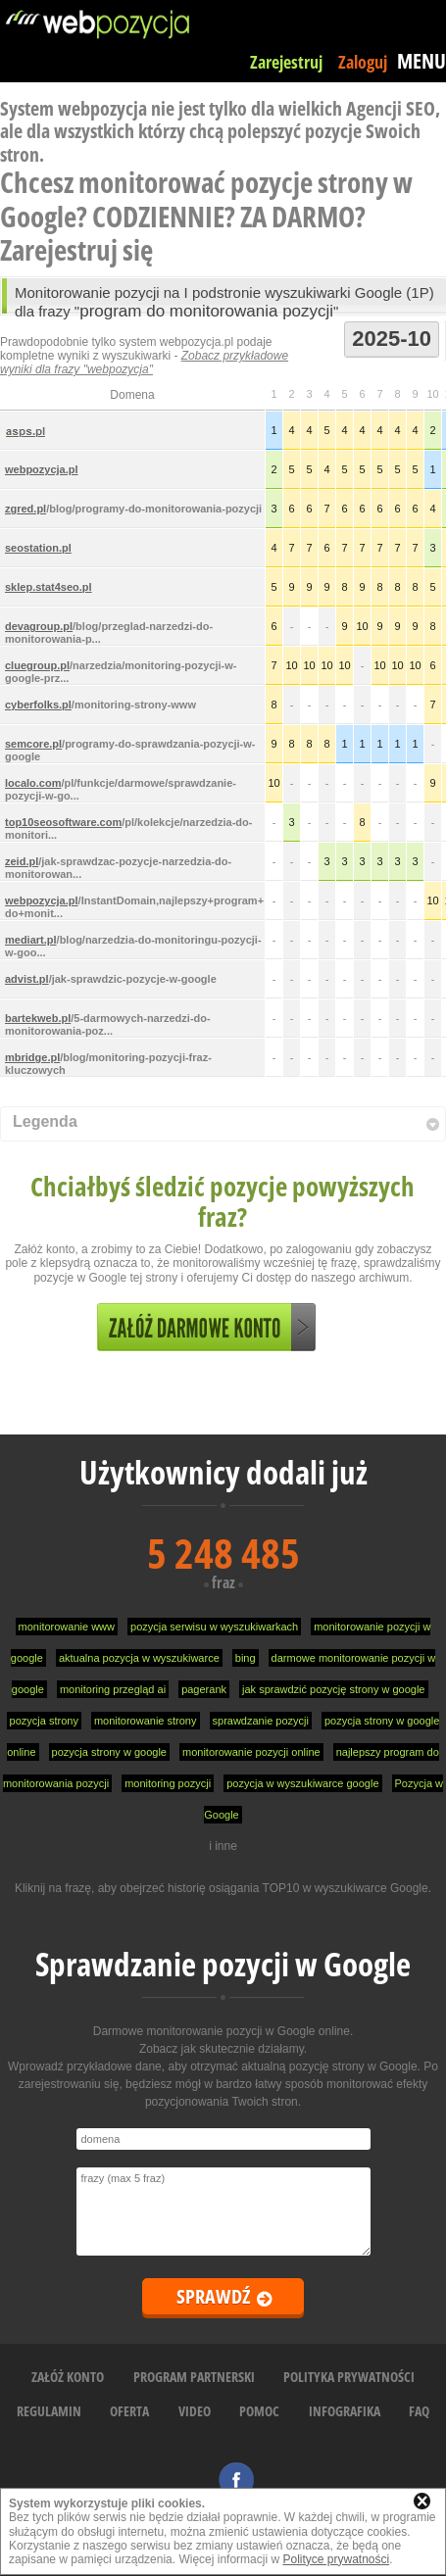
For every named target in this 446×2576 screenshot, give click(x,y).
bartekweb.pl (38, 1018)
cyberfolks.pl (38, 704)
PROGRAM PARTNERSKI (194, 2376)
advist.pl (27, 979)
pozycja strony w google (109, 1752)
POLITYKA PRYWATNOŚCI (349, 2376)
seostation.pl (38, 548)
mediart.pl (31, 940)
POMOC (259, 2411)
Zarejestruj (286, 61)
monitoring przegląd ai (113, 1689)
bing (245, 1658)
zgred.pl (25, 508)
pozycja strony (44, 1720)
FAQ (419, 2411)
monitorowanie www (67, 1626)
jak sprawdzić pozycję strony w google (333, 1689)
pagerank (203, 1689)
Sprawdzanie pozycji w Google (223, 1964)
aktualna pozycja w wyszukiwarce (139, 1658)
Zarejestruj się (76, 249)
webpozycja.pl (41, 469)
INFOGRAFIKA (344, 2411)
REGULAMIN (49, 2411)
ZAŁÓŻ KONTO (67, 2376)
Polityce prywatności (335, 2559)
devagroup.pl (39, 626)
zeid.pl (21, 861)
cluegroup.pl (37, 665)
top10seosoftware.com (63, 822)
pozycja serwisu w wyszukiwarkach (214, 1626)
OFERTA (129, 2411)
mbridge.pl (32, 1057)
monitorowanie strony (145, 1720)
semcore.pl (33, 744)
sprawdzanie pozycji (261, 1720)
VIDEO (194, 2411)
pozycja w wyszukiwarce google (302, 1783)
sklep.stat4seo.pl (48, 587)
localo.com (33, 783)
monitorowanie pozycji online (251, 1752)
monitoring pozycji (167, 1783)
